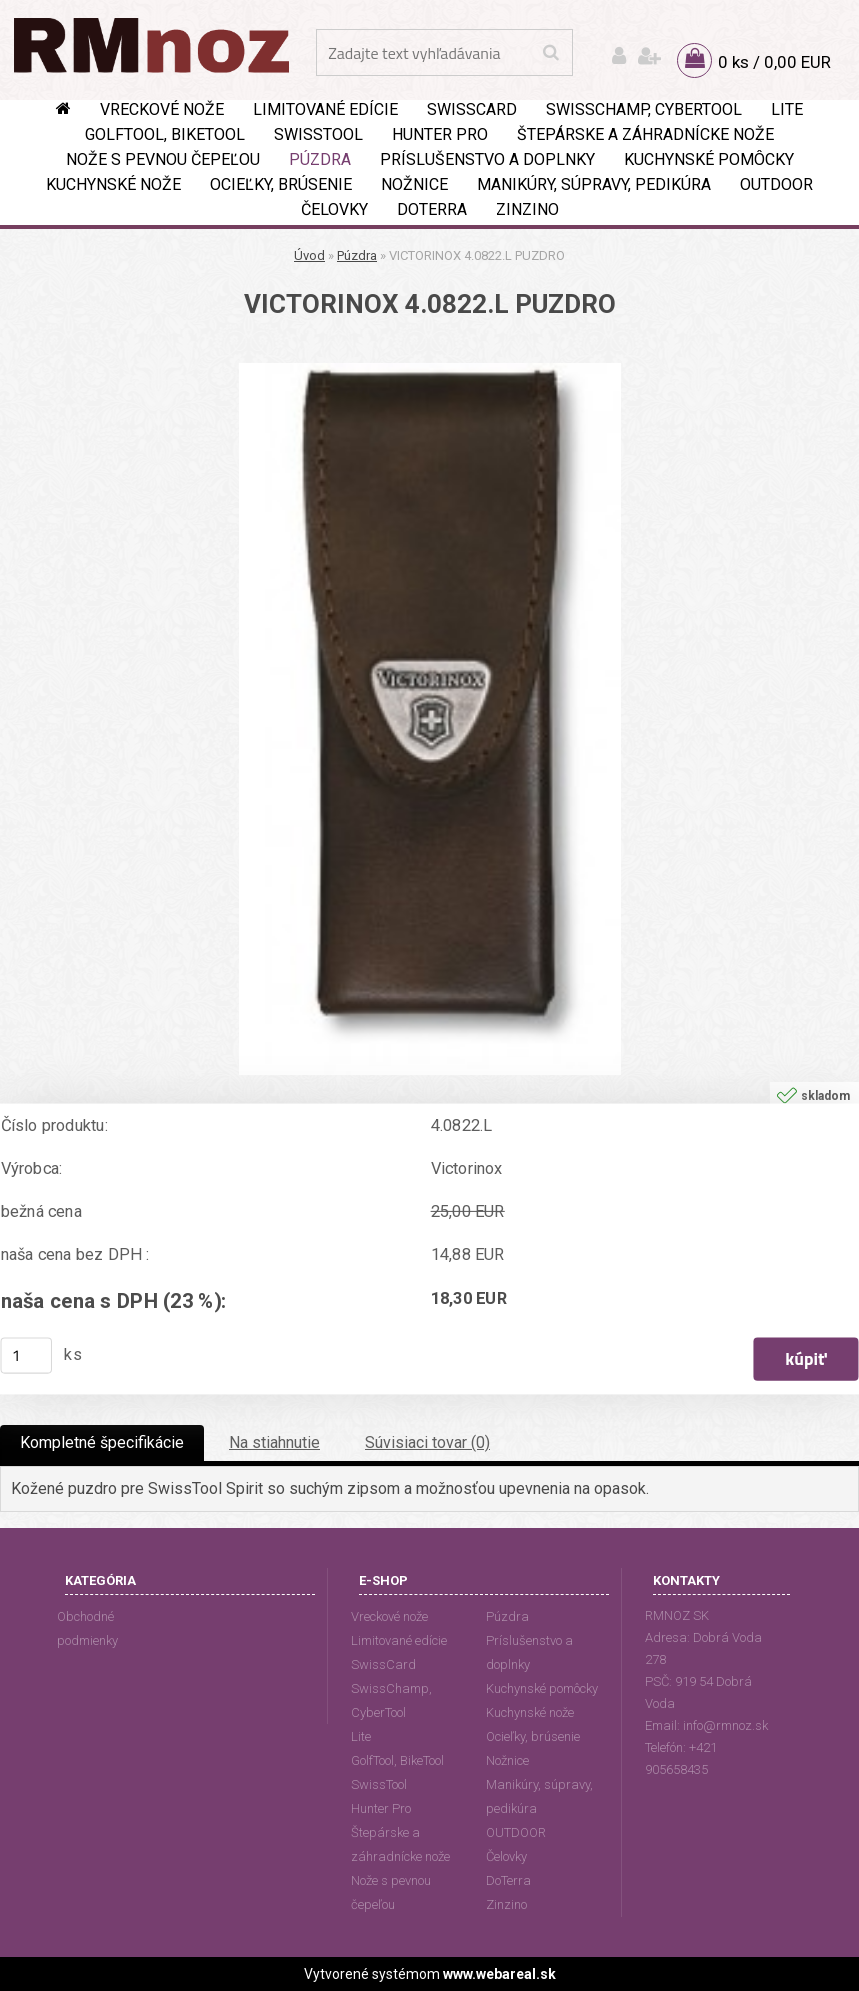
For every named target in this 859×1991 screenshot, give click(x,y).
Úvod (309, 255)
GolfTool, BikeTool (165, 134)
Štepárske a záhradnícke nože (645, 134)
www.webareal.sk (499, 1974)
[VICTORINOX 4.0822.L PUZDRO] (430, 370)
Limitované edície (325, 109)
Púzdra (320, 159)
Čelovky (334, 209)
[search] (550, 53)
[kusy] (27, 1356)
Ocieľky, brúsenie (281, 184)
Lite (787, 109)
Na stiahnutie (274, 1442)
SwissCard (472, 109)
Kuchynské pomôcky (709, 159)
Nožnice (414, 184)
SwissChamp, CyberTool (644, 109)
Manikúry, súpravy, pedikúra (594, 184)
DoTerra (432, 209)
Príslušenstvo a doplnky (487, 159)
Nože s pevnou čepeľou (163, 159)
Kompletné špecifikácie (102, 1442)
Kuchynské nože (113, 184)
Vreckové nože (162, 109)
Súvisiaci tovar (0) (427, 1442)
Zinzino (527, 209)
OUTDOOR (776, 184)
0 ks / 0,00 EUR (774, 62)
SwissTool (318, 134)
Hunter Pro (440, 134)
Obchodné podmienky (87, 1628)
